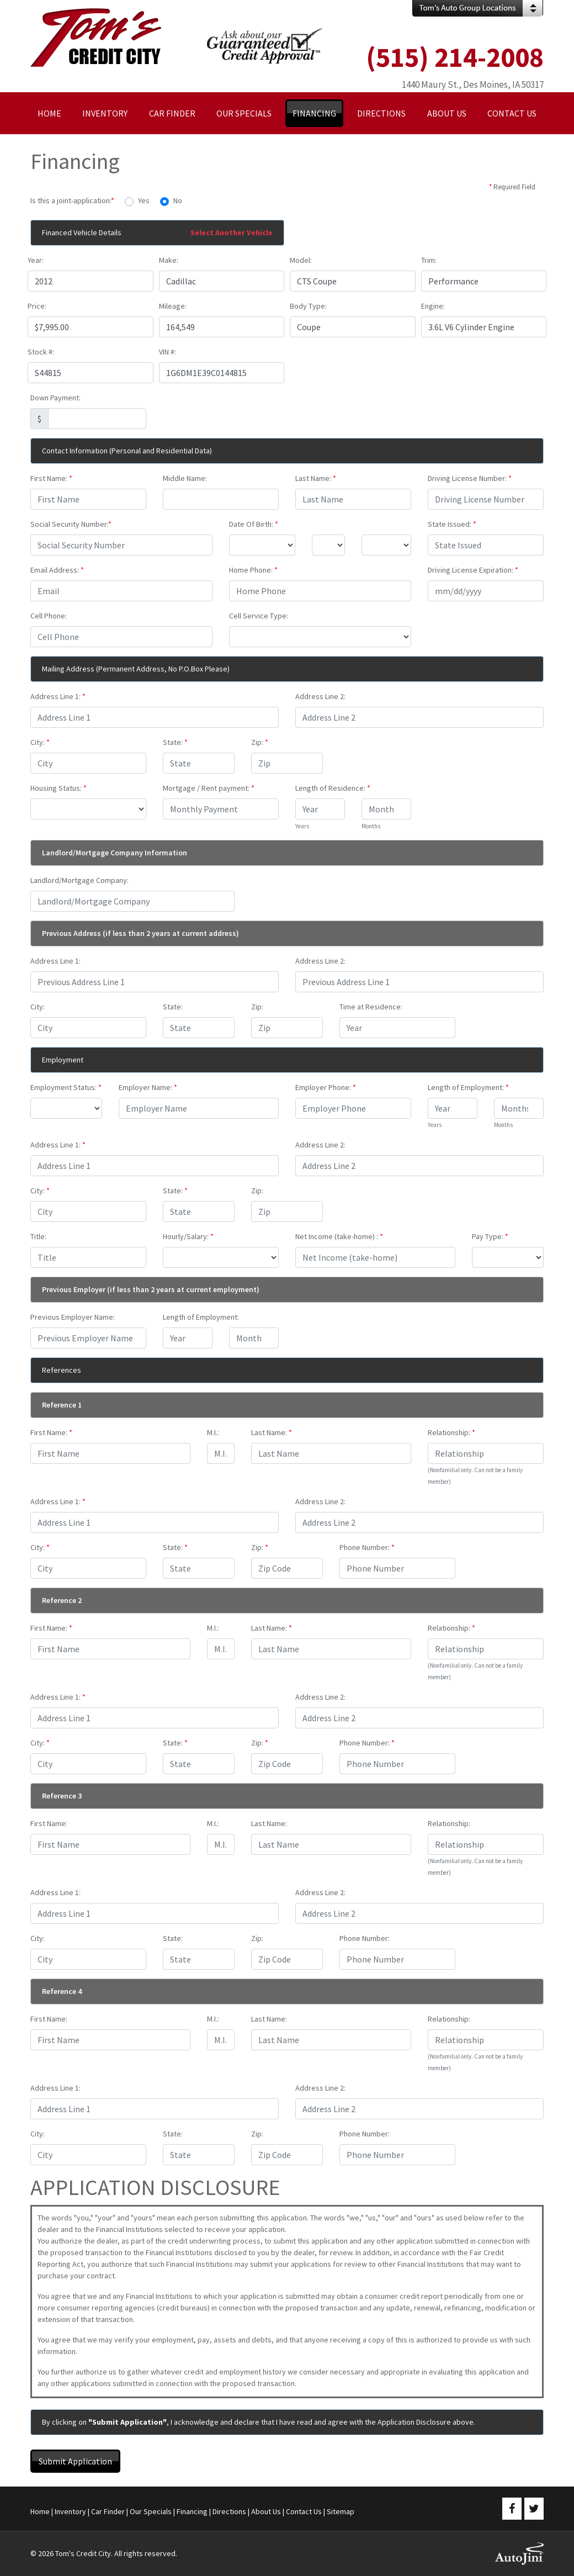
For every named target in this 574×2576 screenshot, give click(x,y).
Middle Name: (185, 478)
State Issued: (452, 524)
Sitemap (340, 2511)
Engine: (433, 306)
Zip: (259, 742)
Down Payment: (55, 398)
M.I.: (213, 1432)
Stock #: (41, 352)
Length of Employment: (468, 1087)
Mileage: (173, 306)
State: (175, 742)
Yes (144, 200)
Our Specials (151, 2511)
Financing (192, 2511)
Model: (301, 260)
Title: (38, 1236)
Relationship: (451, 1432)
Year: (36, 260)
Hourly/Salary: (188, 1236)
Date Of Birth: (253, 524)
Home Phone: (253, 570)
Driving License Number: (470, 478)
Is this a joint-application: (72, 200)
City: (40, 742)
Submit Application (75, 2461)
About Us (266, 2511)
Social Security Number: (70, 524)
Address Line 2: (320, 696)
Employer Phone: (325, 1087)
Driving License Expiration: (473, 570)
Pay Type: (490, 1236)
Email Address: (57, 570)
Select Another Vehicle (231, 232)
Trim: (429, 260)
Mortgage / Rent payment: (208, 788)
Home (40, 2511)
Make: (168, 260)
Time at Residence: (370, 1007)
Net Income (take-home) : (339, 1236)
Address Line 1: (58, 696)
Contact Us (304, 2511)
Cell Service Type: (258, 616)
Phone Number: (367, 1547)
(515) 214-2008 (455, 57)
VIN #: (167, 352)
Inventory (70, 2511)
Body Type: (308, 306)
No (177, 200)
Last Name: (315, 478)
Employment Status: (66, 1087)
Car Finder (108, 2511)
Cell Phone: (48, 616)
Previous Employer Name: (72, 1317)
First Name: (51, 478)
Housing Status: (58, 788)
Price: (37, 306)
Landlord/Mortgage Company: (79, 880)
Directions (229, 2511)
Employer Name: (148, 1087)
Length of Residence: (332, 788)
